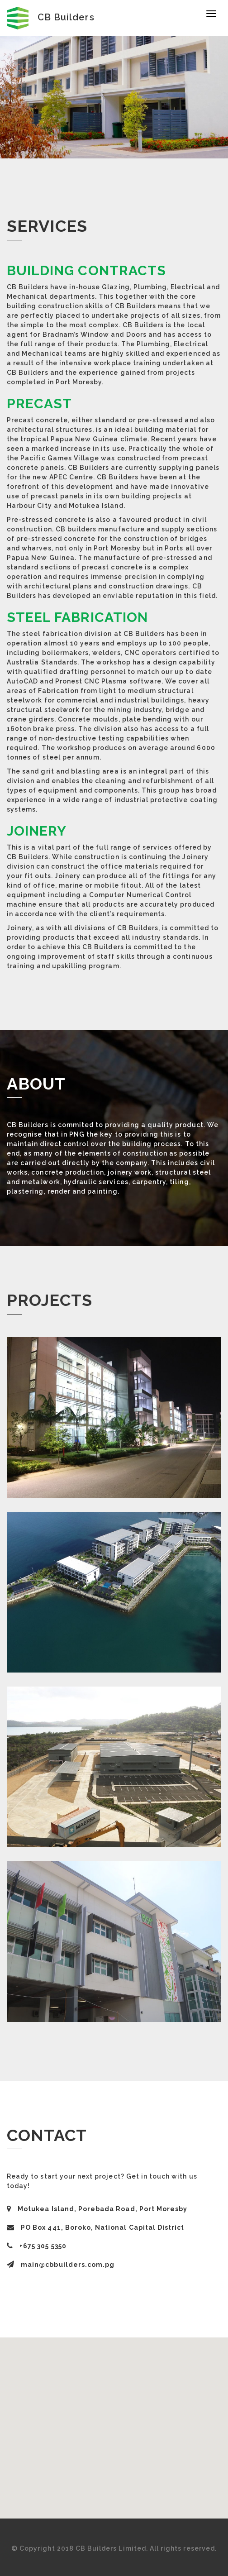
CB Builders (51, 17)
